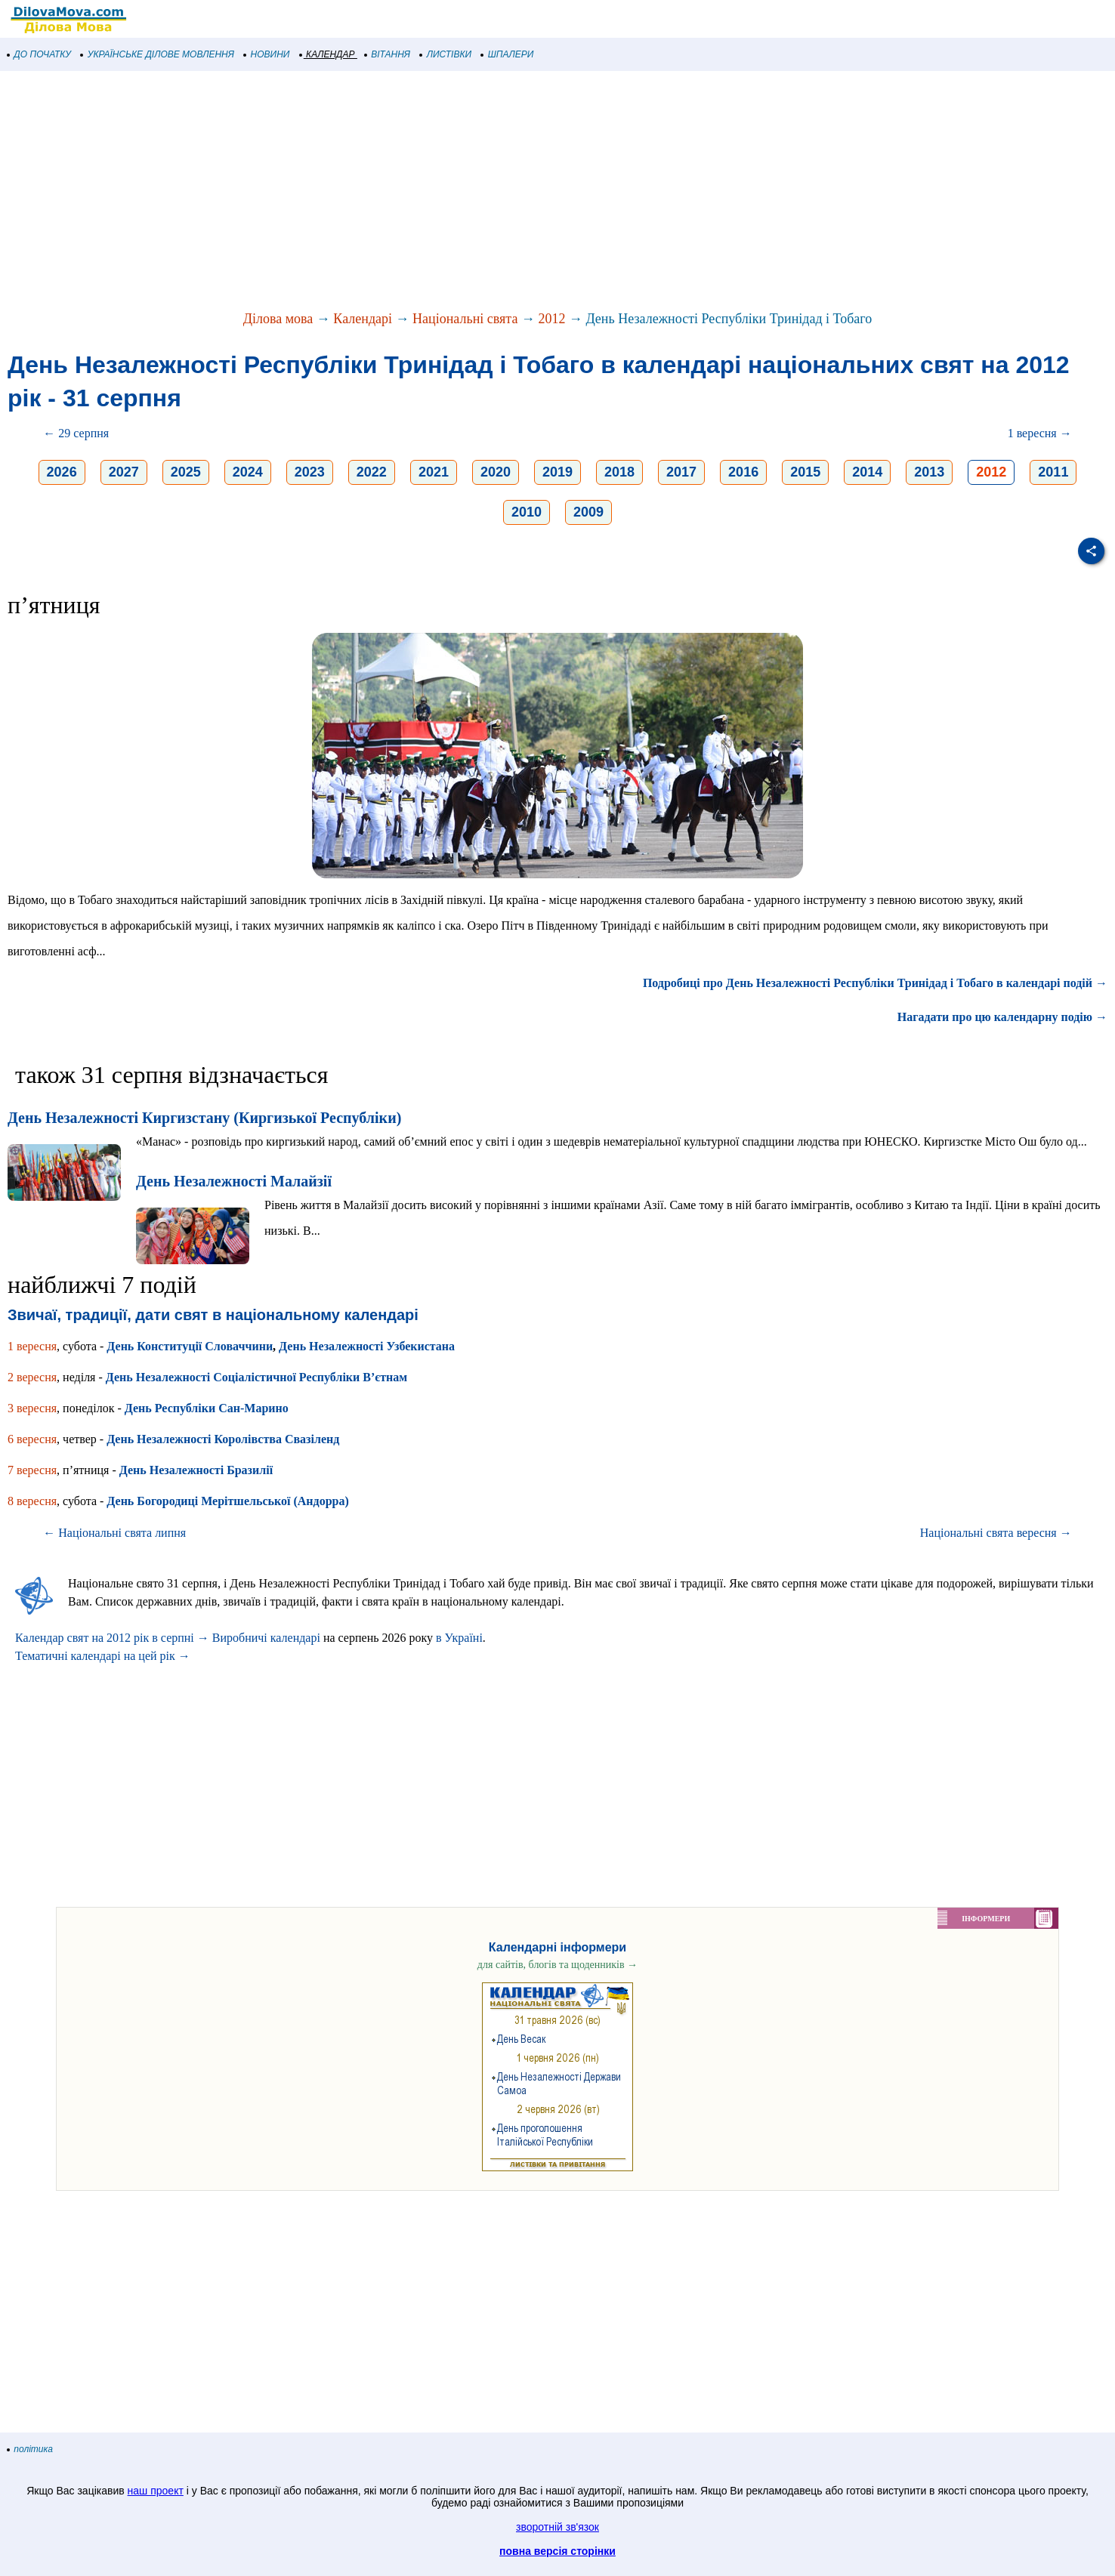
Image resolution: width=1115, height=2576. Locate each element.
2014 (867, 472)
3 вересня (32, 1408)
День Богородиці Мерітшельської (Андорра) (227, 1501)
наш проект (156, 2491)
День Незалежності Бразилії (196, 1470)
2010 (526, 512)
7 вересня (32, 1470)
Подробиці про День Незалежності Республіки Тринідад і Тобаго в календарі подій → (875, 982)
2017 (681, 472)
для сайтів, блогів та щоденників (557, 1964)
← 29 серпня (76, 433)
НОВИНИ (267, 54)
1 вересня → (1040, 433)
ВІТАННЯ (387, 54)
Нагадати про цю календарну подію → (1002, 1016)
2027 (124, 472)
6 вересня (32, 1439)
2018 (619, 472)
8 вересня (32, 1501)
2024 (248, 472)
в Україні (459, 1637)
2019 (557, 472)
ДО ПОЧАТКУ (39, 54)
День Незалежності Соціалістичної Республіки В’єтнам (256, 1377)
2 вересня (32, 1377)
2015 (805, 472)
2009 (588, 512)
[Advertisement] (453, 192)
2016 (743, 472)
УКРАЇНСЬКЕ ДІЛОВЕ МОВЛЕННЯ (157, 54)
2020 (495, 472)
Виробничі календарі (266, 1637)
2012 (551, 318)
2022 (372, 472)
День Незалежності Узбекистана (367, 1346)
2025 (186, 472)
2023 (310, 472)
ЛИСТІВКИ (446, 54)
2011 (1053, 472)
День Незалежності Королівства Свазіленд (223, 1439)
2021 (434, 472)
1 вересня (32, 1346)
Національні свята (464, 318)
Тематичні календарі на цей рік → (102, 1655)
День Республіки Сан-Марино (207, 1408)
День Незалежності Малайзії (234, 1181)
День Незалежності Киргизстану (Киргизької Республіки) (204, 1117)
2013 (929, 472)
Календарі (362, 318)
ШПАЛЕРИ (507, 54)
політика (30, 2449)
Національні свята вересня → (996, 1532)
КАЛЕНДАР (327, 54)
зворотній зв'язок (557, 2527)
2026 (62, 472)
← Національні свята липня (114, 1532)
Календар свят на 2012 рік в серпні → (112, 1637)
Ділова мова (278, 318)
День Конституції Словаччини (190, 1346)
